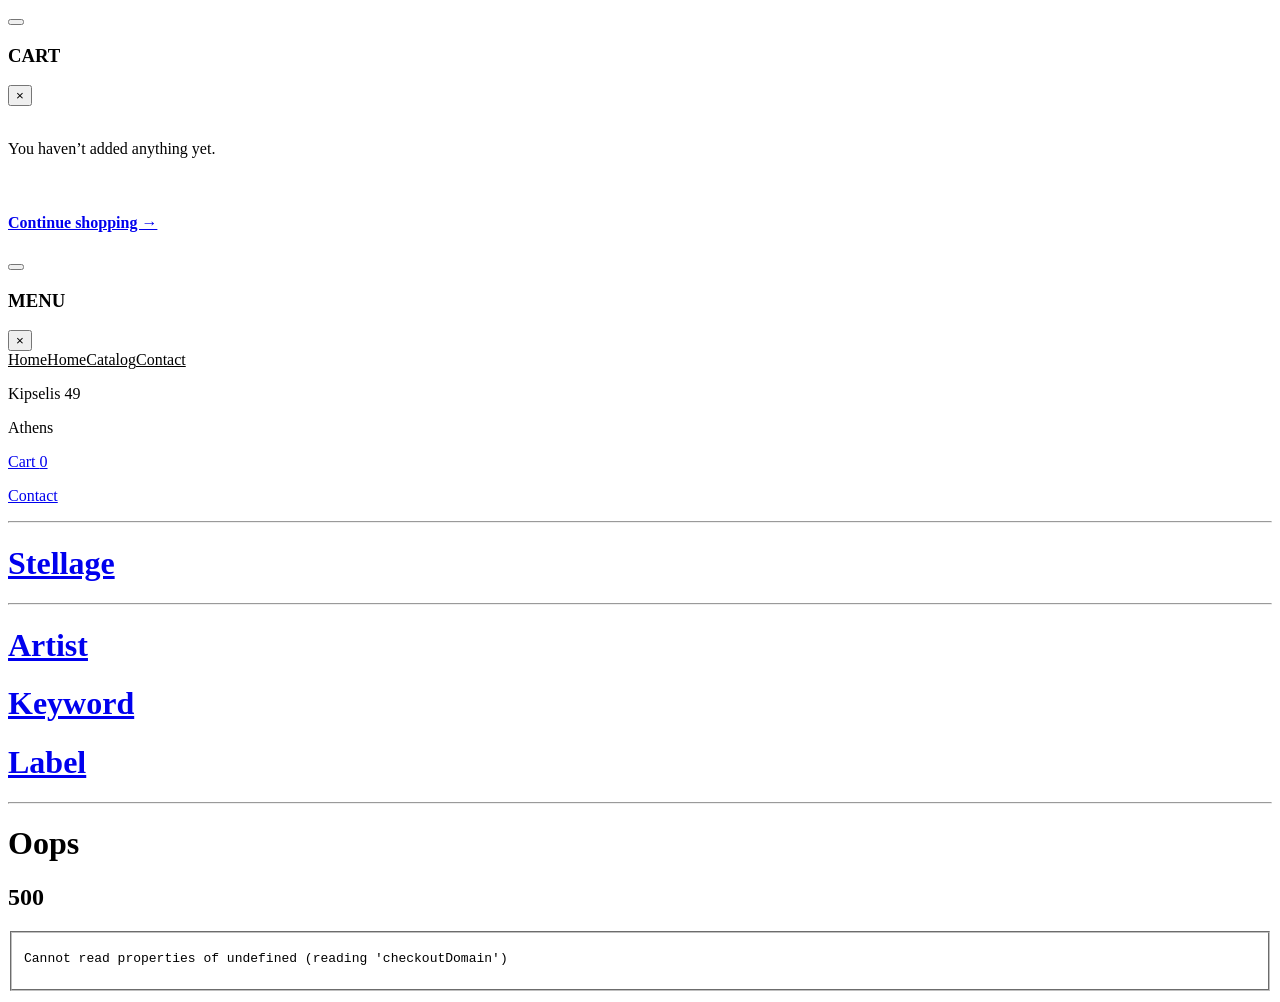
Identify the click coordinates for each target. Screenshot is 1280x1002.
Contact (1226, 66)
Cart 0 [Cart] (1236, 44)
